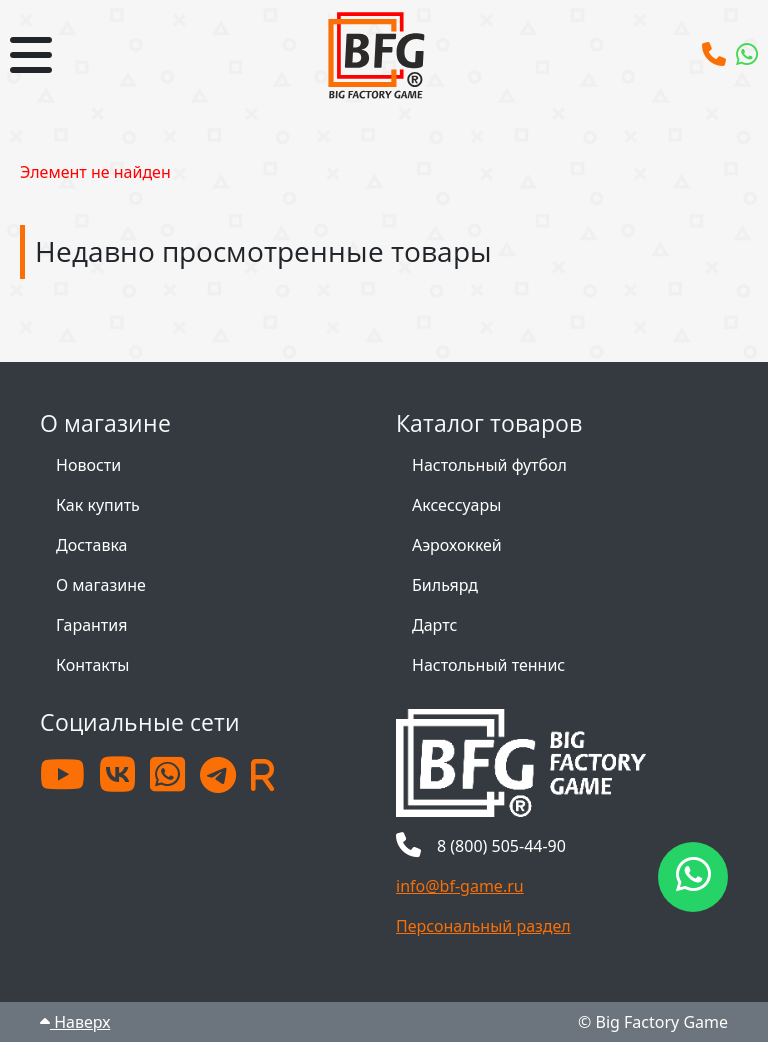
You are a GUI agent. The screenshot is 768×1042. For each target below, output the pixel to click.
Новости (88, 465)
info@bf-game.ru (460, 886)
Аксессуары (456, 505)
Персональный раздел (483, 926)
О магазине (101, 585)
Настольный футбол (489, 465)
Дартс (434, 625)
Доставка (92, 545)
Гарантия (91, 625)
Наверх (75, 1022)
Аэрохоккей (457, 545)
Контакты (92, 665)
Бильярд (445, 585)
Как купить (98, 505)
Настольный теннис (488, 665)
